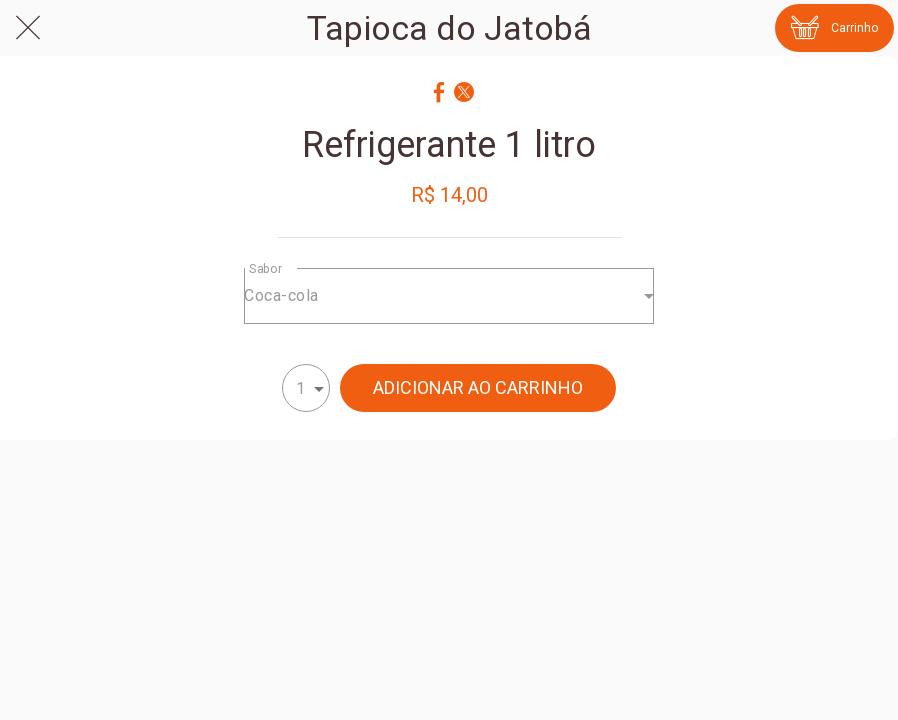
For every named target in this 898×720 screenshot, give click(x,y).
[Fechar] (28, 28)
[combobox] (449, 296)
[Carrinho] (834, 28)
